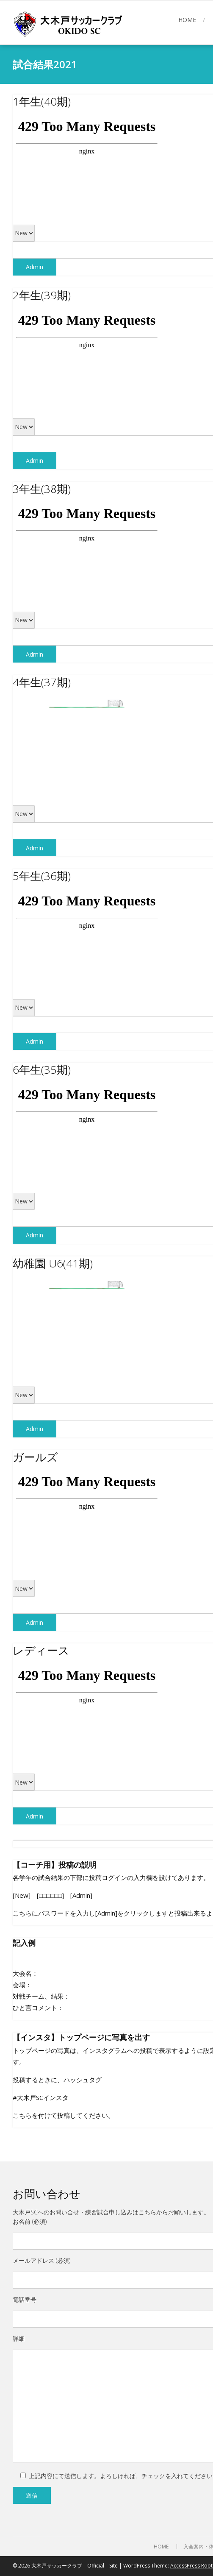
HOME (187, 20)
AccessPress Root (191, 2565)
